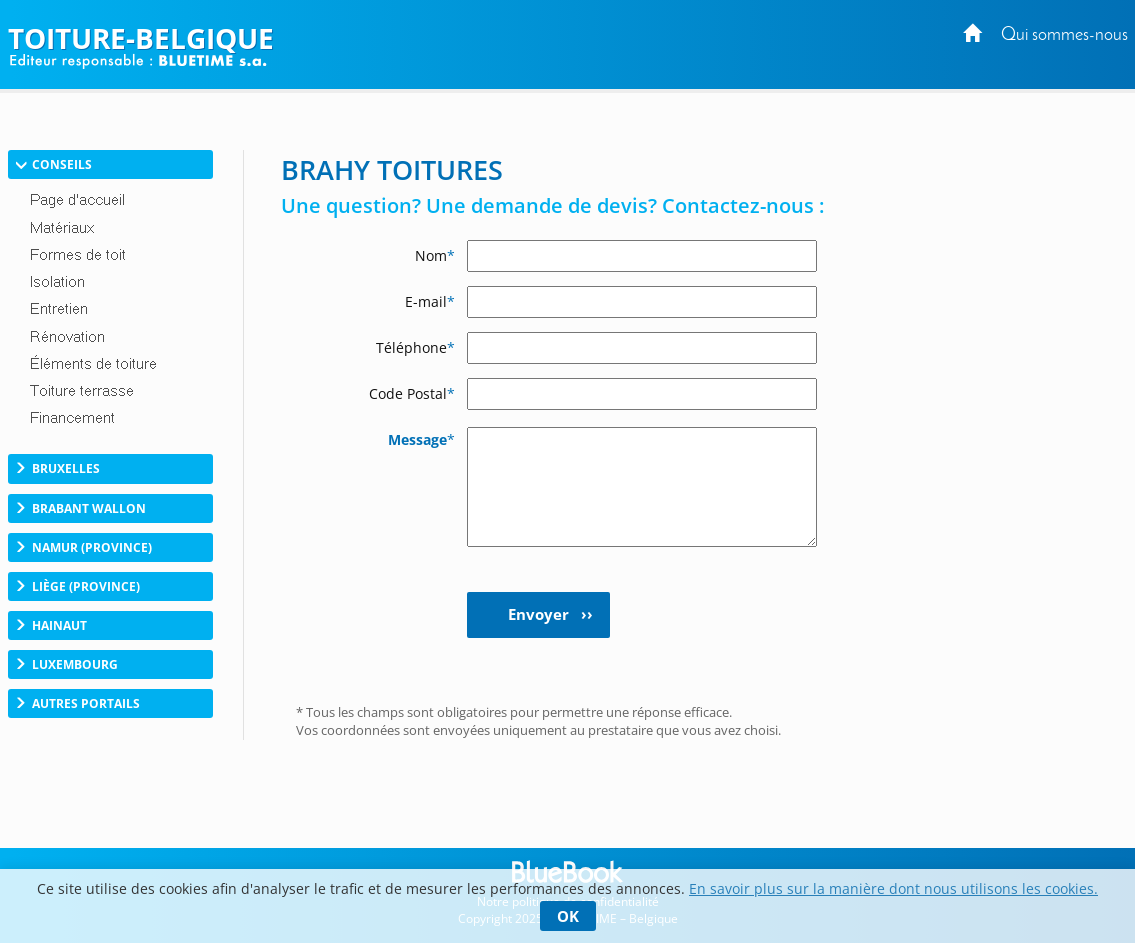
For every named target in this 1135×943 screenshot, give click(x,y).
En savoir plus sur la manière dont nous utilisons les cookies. (893, 888)
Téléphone (415, 347)
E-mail (430, 301)
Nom (435, 255)
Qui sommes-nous (1064, 35)
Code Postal (412, 393)
